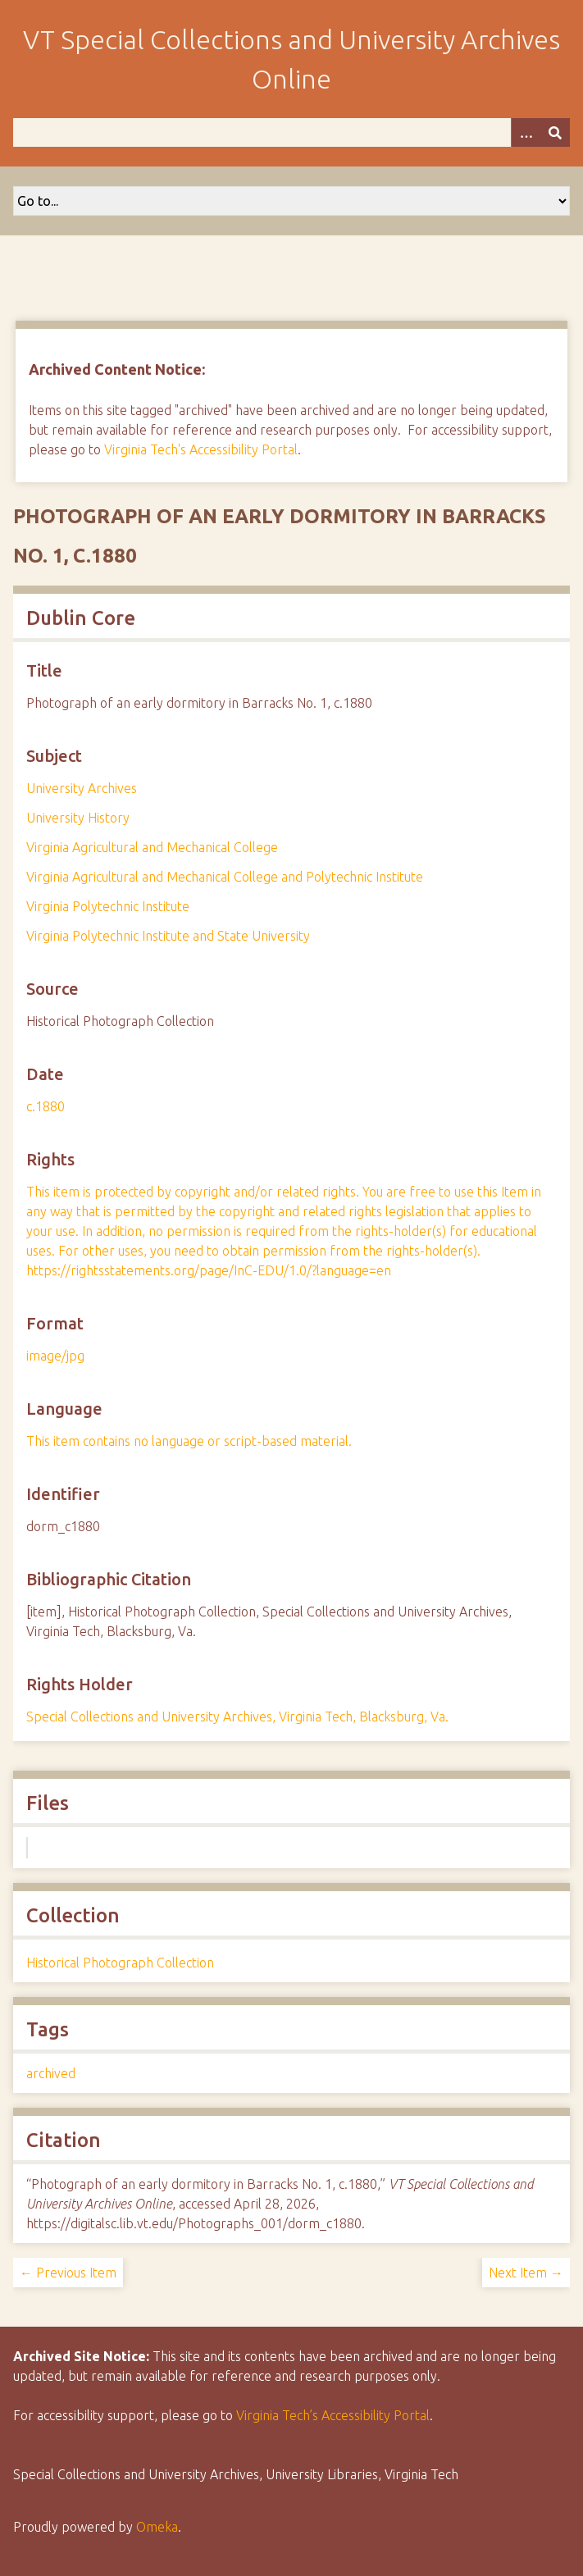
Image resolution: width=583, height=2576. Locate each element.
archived (50, 2073)
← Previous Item (68, 2272)
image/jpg (55, 1355)
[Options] (525, 132)
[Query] (291, 132)
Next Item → (526, 2272)
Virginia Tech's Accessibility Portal (201, 449)
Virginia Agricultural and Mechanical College (152, 847)
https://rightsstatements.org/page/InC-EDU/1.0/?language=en (208, 1270)
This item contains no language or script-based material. (189, 1441)
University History (78, 817)
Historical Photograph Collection (120, 1962)
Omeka (157, 2526)
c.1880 (45, 1106)
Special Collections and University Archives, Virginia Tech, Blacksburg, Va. (237, 1716)
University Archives (81, 788)
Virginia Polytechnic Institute (107, 906)
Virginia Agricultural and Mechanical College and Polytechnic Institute (224, 876)
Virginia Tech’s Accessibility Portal (333, 2415)
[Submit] (555, 132)
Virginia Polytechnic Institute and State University (168, 935)
